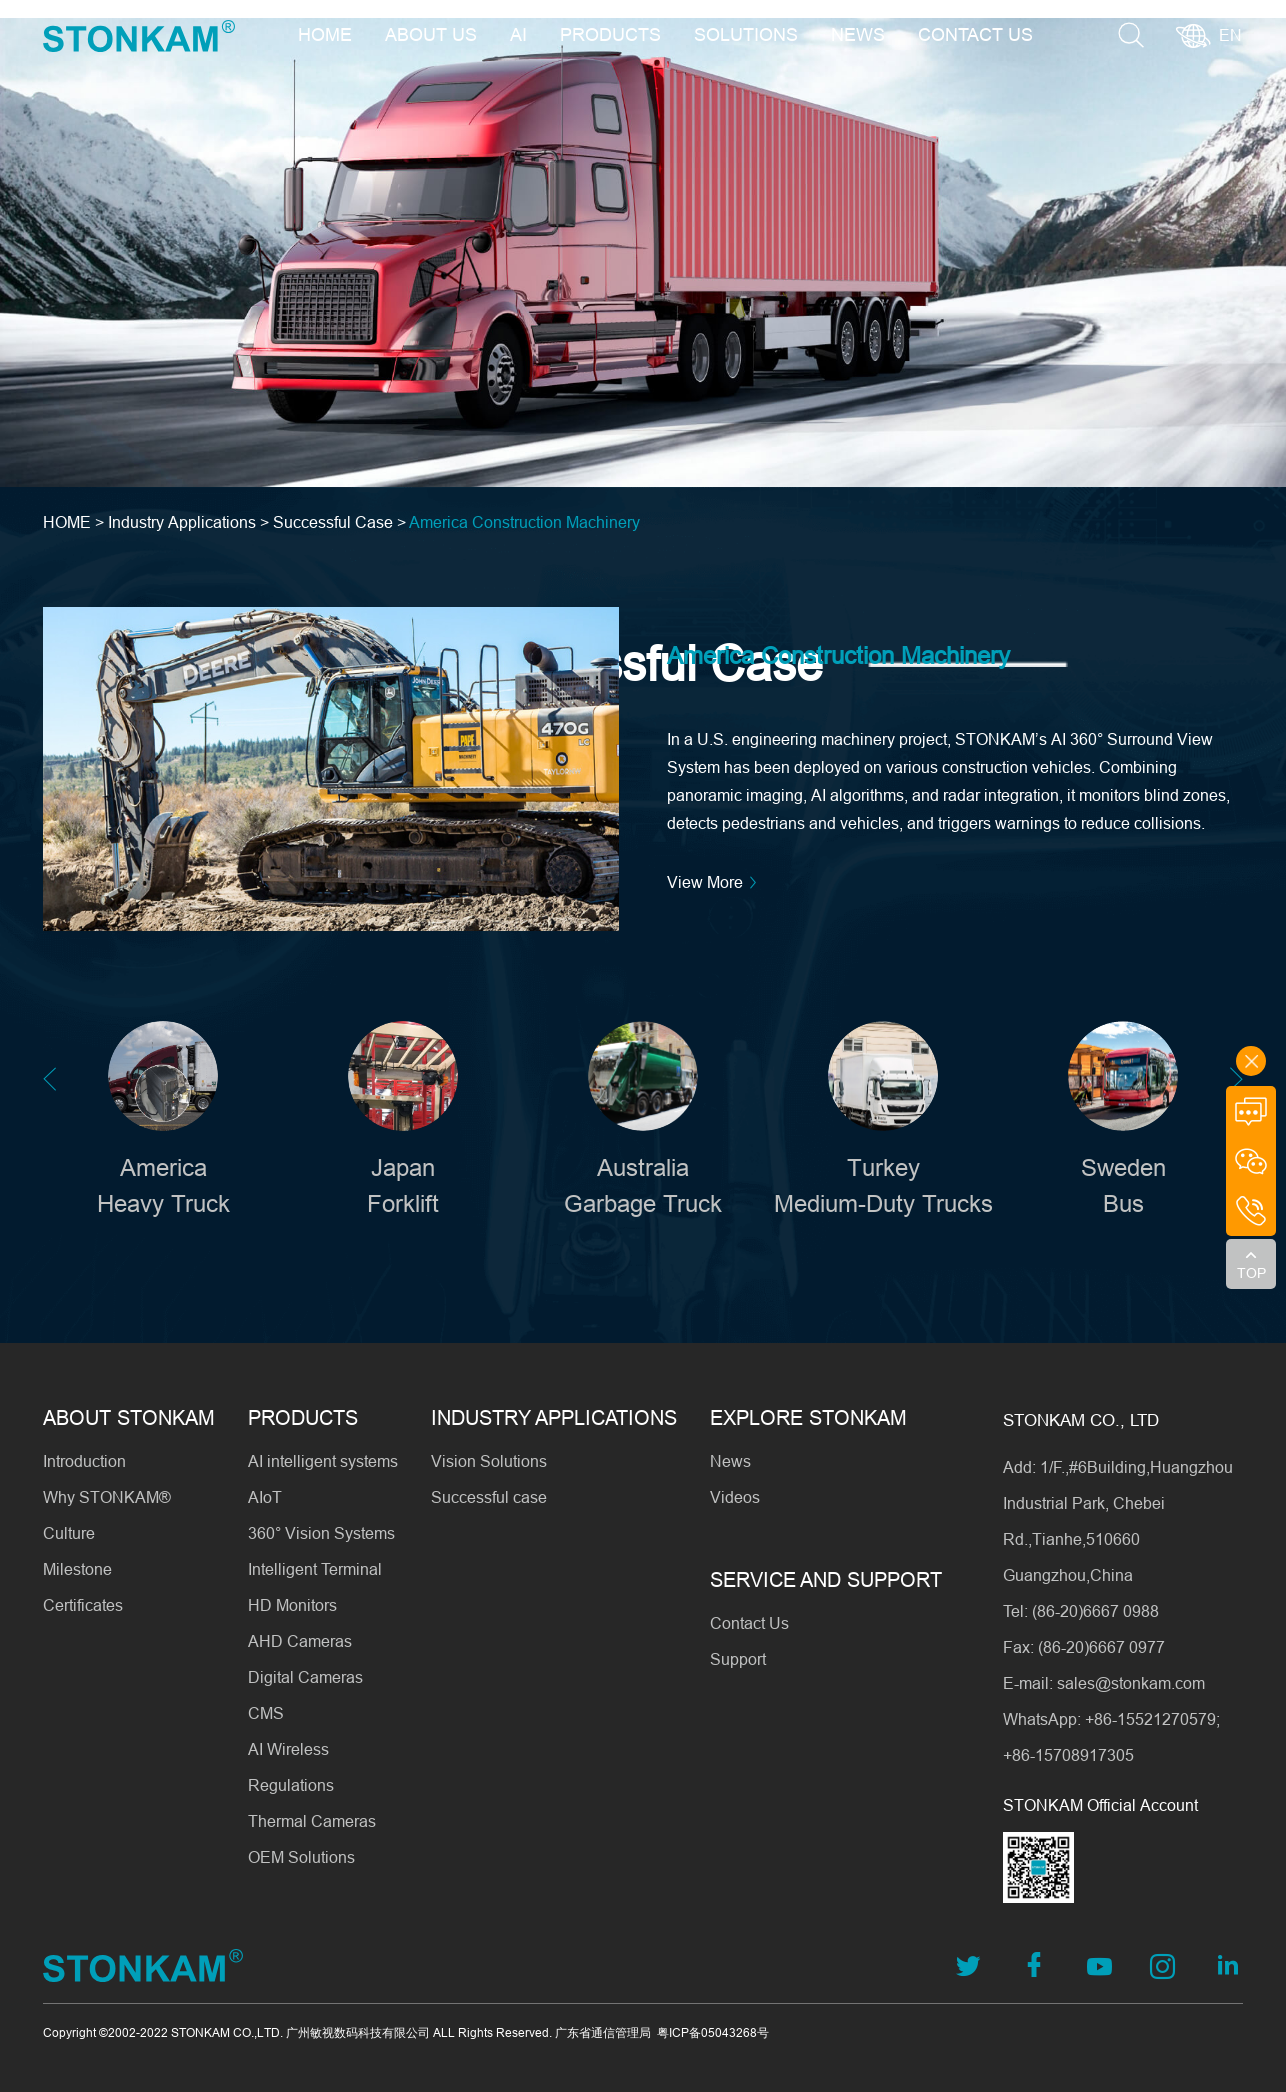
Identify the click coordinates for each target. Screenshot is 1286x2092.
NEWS (858, 34)
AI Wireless (288, 1749)
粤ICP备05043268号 (713, 2032)
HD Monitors (292, 1605)
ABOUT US (431, 34)
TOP (1251, 1273)
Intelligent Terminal (315, 1569)
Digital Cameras (305, 1677)
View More (715, 883)
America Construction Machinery (524, 522)
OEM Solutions (301, 1857)
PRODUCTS (610, 34)
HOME (325, 34)
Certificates (83, 1605)
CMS (266, 1713)
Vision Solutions (489, 1461)
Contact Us (749, 1623)
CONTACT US (975, 34)
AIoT (265, 1497)
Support (738, 1659)
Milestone (77, 1569)
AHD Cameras (300, 1641)
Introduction (84, 1461)
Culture (69, 1533)
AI (518, 34)
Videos (735, 1497)
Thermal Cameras (312, 1821)
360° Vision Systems (321, 1533)
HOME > (75, 522)
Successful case (489, 1497)
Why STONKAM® (107, 1497)
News (730, 1461)
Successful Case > (339, 522)
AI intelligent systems (323, 1461)
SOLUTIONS (746, 34)
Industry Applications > (190, 522)
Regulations (291, 1785)
